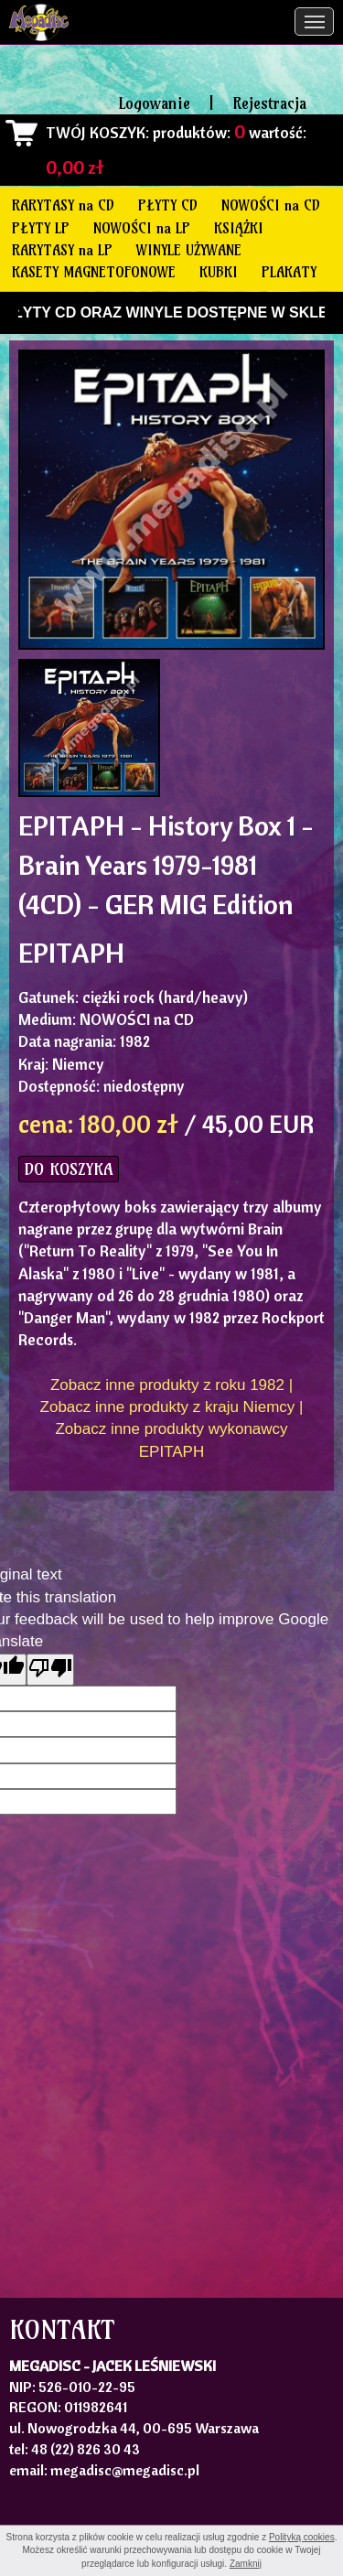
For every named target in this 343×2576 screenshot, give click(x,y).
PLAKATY (289, 272)
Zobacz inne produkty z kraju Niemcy (167, 1407)
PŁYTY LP (41, 228)
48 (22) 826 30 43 (85, 2449)
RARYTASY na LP (62, 250)
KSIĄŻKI (238, 228)
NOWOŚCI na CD (270, 205)
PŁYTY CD (168, 205)
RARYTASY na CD (63, 205)
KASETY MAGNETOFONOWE (94, 272)
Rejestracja (269, 103)
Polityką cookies (302, 2537)
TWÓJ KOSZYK (95, 132)
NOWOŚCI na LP (141, 228)
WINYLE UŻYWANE (188, 250)
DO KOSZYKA (69, 1169)
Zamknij (246, 2564)
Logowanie (154, 103)
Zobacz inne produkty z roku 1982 (167, 1385)
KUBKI (218, 272)
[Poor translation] (50, 1670)
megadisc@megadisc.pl (124, 2470)
